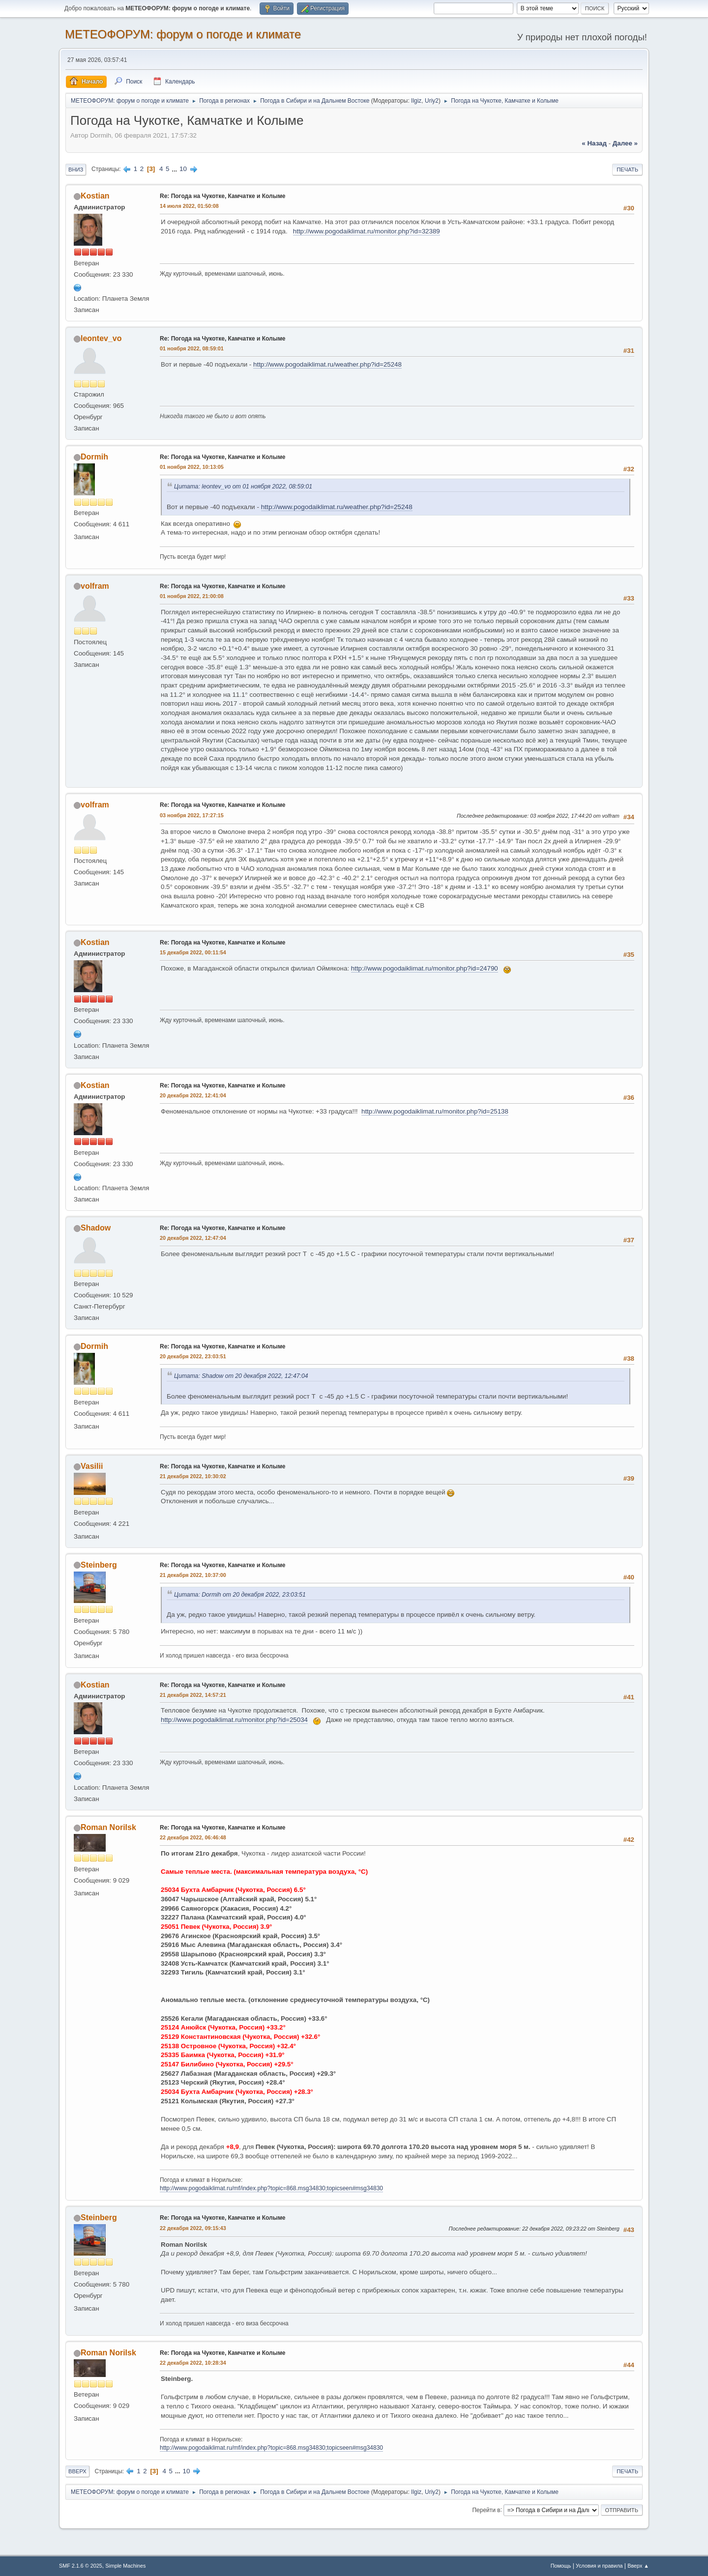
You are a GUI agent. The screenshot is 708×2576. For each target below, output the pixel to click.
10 (183, 168)
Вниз (75, 169)
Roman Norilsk (108, 1827)
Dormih (94, 457)
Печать (627, 169)
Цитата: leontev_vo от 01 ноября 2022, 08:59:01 (243, 486)
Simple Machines (125, 2566)
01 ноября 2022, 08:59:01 (192, 348)
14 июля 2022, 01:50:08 (189, 206)
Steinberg (99, 1565)
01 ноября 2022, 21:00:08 (192, 596)
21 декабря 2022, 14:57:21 (193, 1695)
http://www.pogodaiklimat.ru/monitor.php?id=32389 (366, 231)
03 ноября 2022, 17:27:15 (192, 815)
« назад (594, 143)
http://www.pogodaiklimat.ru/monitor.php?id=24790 (424, 968)
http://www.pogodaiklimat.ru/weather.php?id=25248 (327, 364)
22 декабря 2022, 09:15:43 (193, 2228)
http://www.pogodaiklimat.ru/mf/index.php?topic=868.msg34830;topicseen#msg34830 (271, 2188)
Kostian (95, 196)
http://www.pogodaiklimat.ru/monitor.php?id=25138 (434, 1111)
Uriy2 (432, 100)
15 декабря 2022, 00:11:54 (193, 952)
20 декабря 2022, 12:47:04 (193, 1238)
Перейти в (486, 2509)
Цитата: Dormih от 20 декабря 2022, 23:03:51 (240, 1594)
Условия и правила (599, 2566)
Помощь (561, 2566)
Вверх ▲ (638, 2566)
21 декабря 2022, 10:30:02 (193, 1476)
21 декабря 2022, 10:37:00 (193, 1575)
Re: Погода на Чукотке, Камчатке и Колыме (222, 196)
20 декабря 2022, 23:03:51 (193, 1356)
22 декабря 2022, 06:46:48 (193, 1837)
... (175, 168)
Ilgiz (416, 100)
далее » (625, 143)
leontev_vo (101, 338)
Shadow (96, 1228)
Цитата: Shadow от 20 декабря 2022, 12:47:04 (241, 1376)
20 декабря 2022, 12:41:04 (193, 1095)
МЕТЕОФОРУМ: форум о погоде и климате (183, 34)
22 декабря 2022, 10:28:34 (193, 2363)
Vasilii (92, 1466)
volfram (95, 586)
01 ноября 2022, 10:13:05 (192, 467)
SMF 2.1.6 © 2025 (80, 2566)
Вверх (77, 2471)
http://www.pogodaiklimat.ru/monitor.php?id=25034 (234, 1719)
